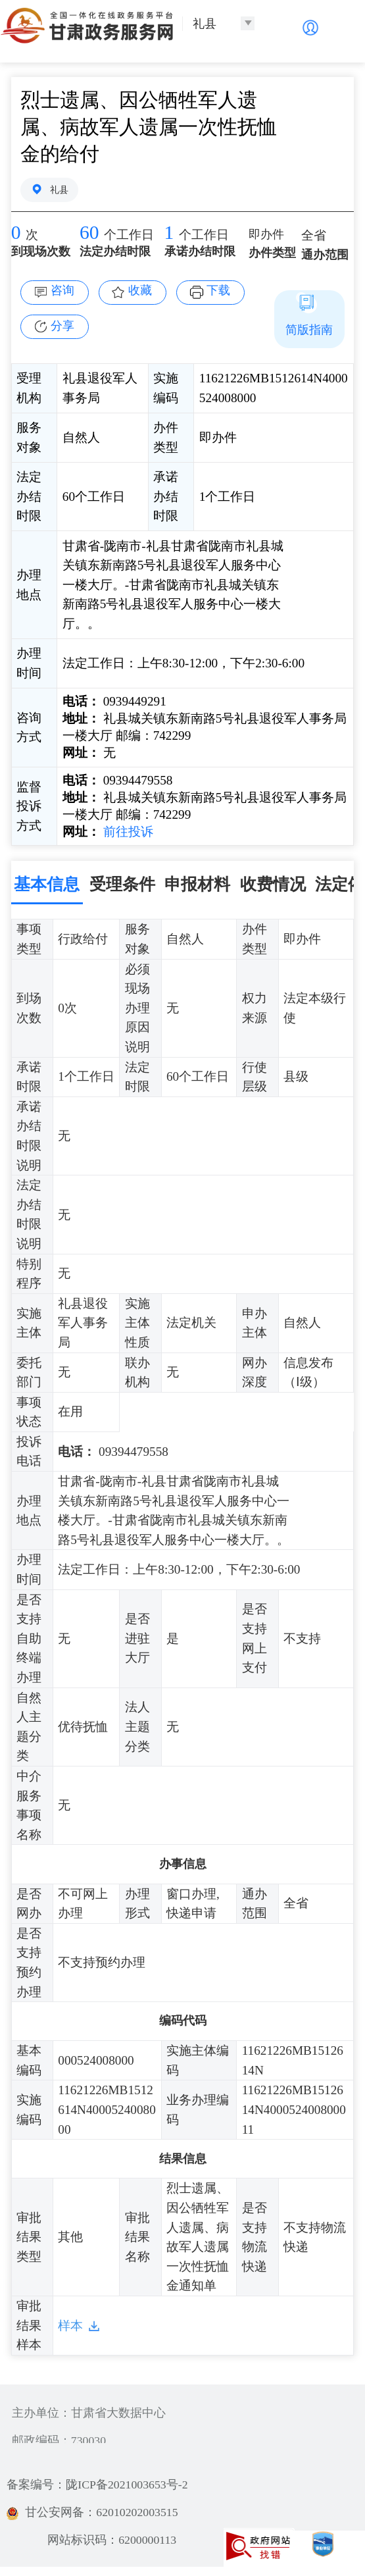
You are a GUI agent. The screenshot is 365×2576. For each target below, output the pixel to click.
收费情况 (273, 884)
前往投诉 (126, 831)
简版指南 (309, 329)
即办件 (266, 234)
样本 (70, 2325)
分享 (62, 325)
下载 (218, 290)
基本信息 (47, 884)
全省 (313, 235)
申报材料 (197, 884)
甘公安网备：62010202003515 (92, 2512)
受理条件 (122, 884)
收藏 (140, 290)
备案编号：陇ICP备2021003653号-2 (97, 2484)
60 (89, 232)
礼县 (59, 190)
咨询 (62, 290)
